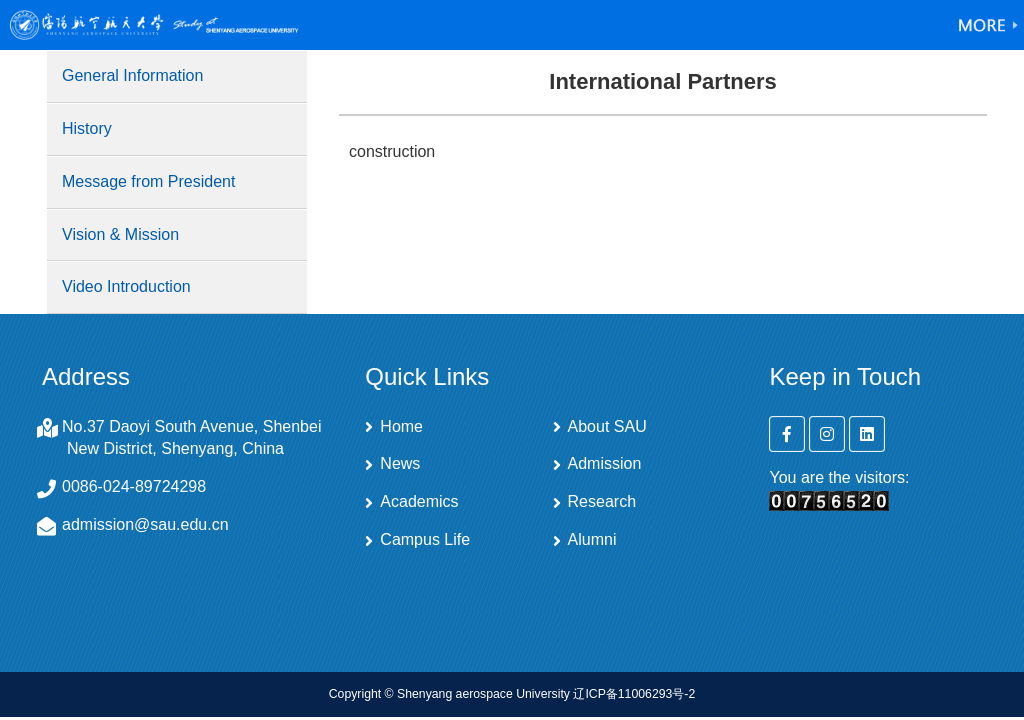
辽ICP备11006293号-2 (634, 694)
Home (401, 427)
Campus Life (425, 540)
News (400, 464)
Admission (605, 464)
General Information (132, 75)
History (87, 128)
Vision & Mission (120, 234)
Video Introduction (126, 286)
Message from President (148, 181)
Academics (419, 502)
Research (602, 502)
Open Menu (989, 25)
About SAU (607, 427)
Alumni (592, 540)
